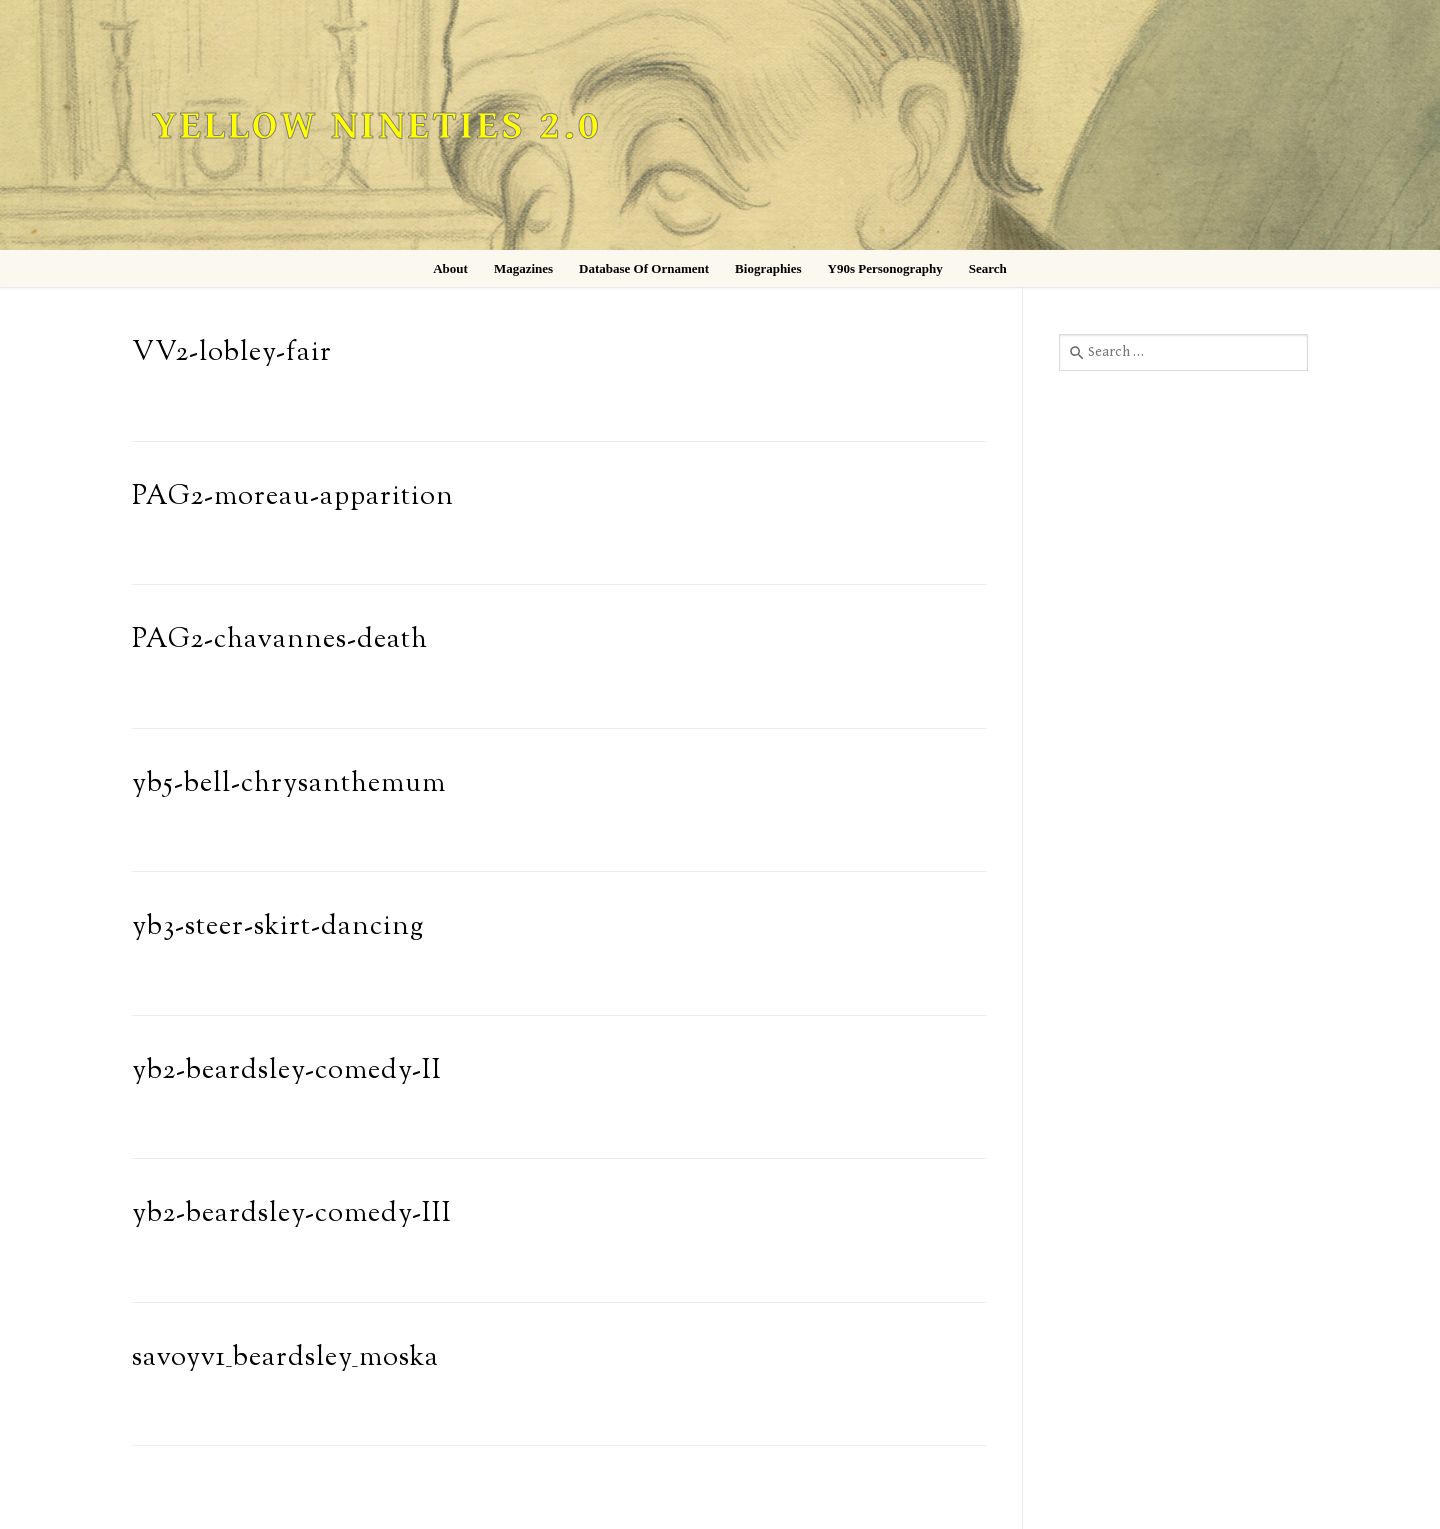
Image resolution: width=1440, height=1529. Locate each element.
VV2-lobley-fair (232, 353)
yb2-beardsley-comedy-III (292, 1214)
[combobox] (1183, 352)
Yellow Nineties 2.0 (377, 126)
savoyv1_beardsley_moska (285, 1358)
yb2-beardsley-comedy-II (287, 1071)
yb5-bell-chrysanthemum (289, 784)
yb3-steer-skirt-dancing (278, 927)
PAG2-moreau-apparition (293, 497)
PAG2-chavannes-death (280, 640)
